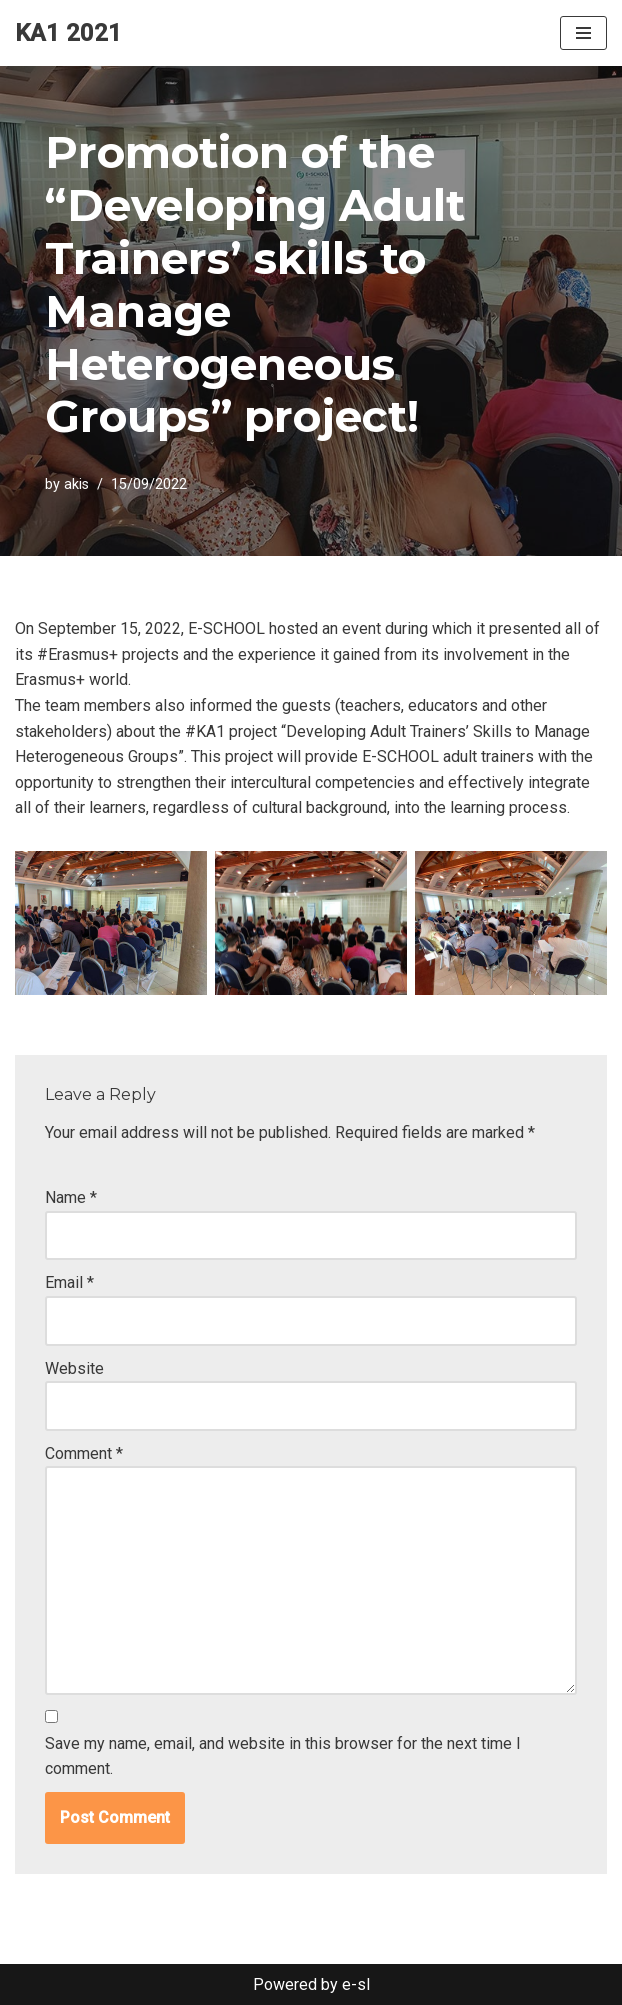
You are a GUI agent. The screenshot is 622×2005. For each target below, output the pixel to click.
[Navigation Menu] (583, 33)
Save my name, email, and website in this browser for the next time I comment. (283, 1756)
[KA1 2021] (68, 33)
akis (76, 484)
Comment (84, 1453)
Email (69, 1282)
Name (71, 1197)
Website (74, 1368)
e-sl (356, 1984)
